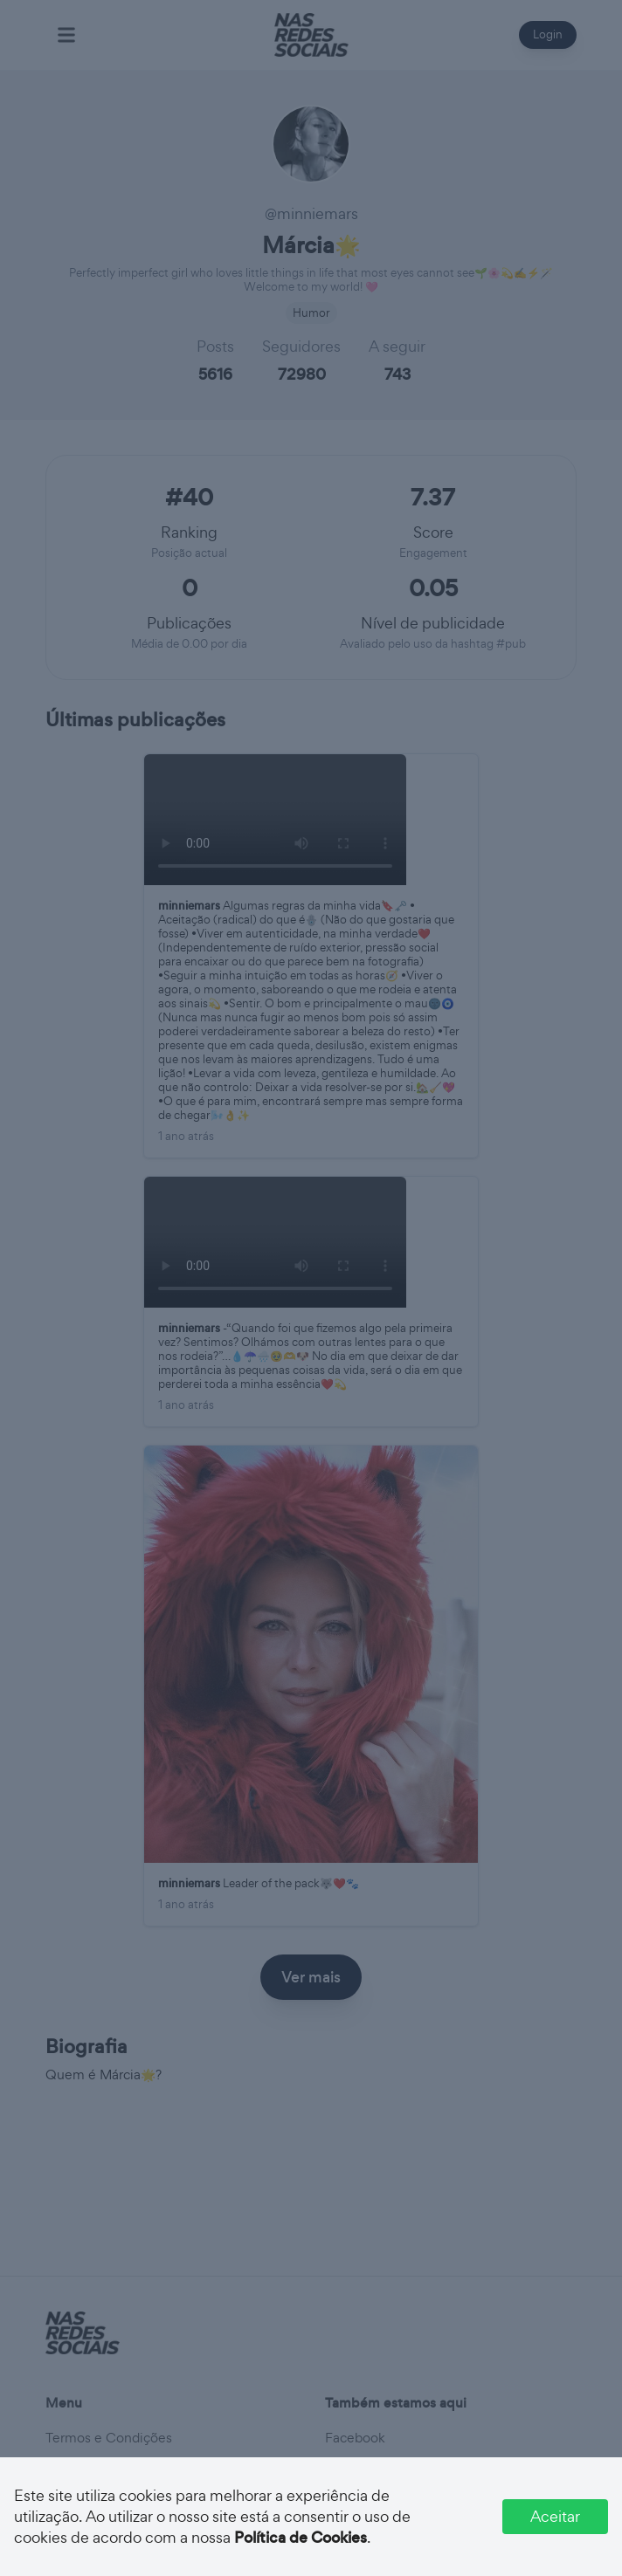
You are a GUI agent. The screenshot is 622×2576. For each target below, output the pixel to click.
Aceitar (555, 2516)
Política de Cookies (300, 2537)
